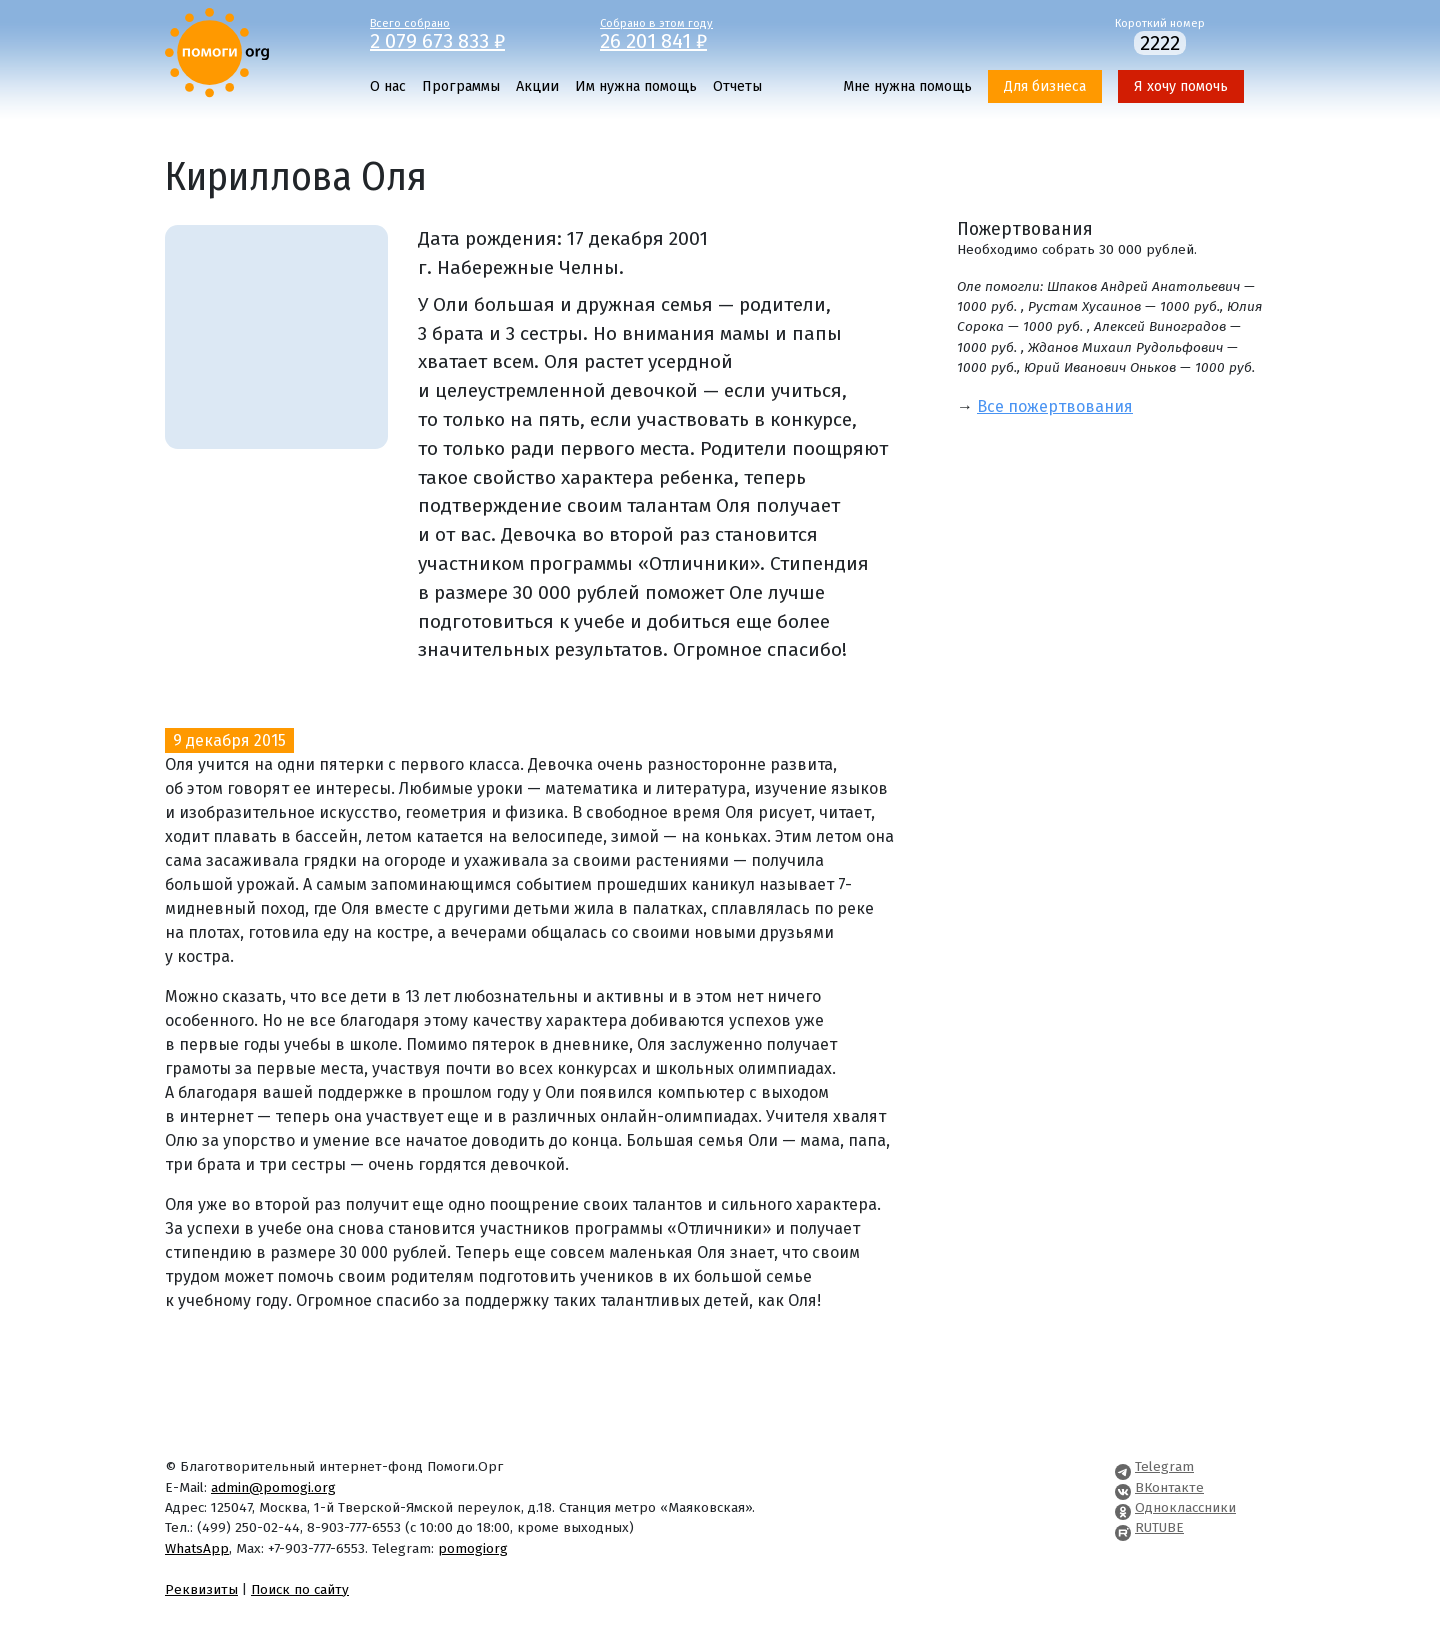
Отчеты (737, 86)
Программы (461, 86)
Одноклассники (1185, 1507)
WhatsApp (197, 1548)
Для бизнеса (1045, 86)
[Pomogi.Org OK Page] (1123, 1507)
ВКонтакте (1169, 1487)
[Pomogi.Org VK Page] (1123, 1487)
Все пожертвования (1055, 406)
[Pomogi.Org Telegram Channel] (1123, 1466)
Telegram (1164, 1466)
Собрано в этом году (700, 33)
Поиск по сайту (300, 1589)
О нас (388, 86)
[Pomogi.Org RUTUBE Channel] (1123, 1527)
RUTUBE (1159, 1527)
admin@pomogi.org (273, 1487)
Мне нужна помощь (907, 86)
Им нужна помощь (636, 86)
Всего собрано (470, 33)
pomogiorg (473, 1548)
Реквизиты (201, 1589)
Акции (537, 86)
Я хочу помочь (1181, 86)
